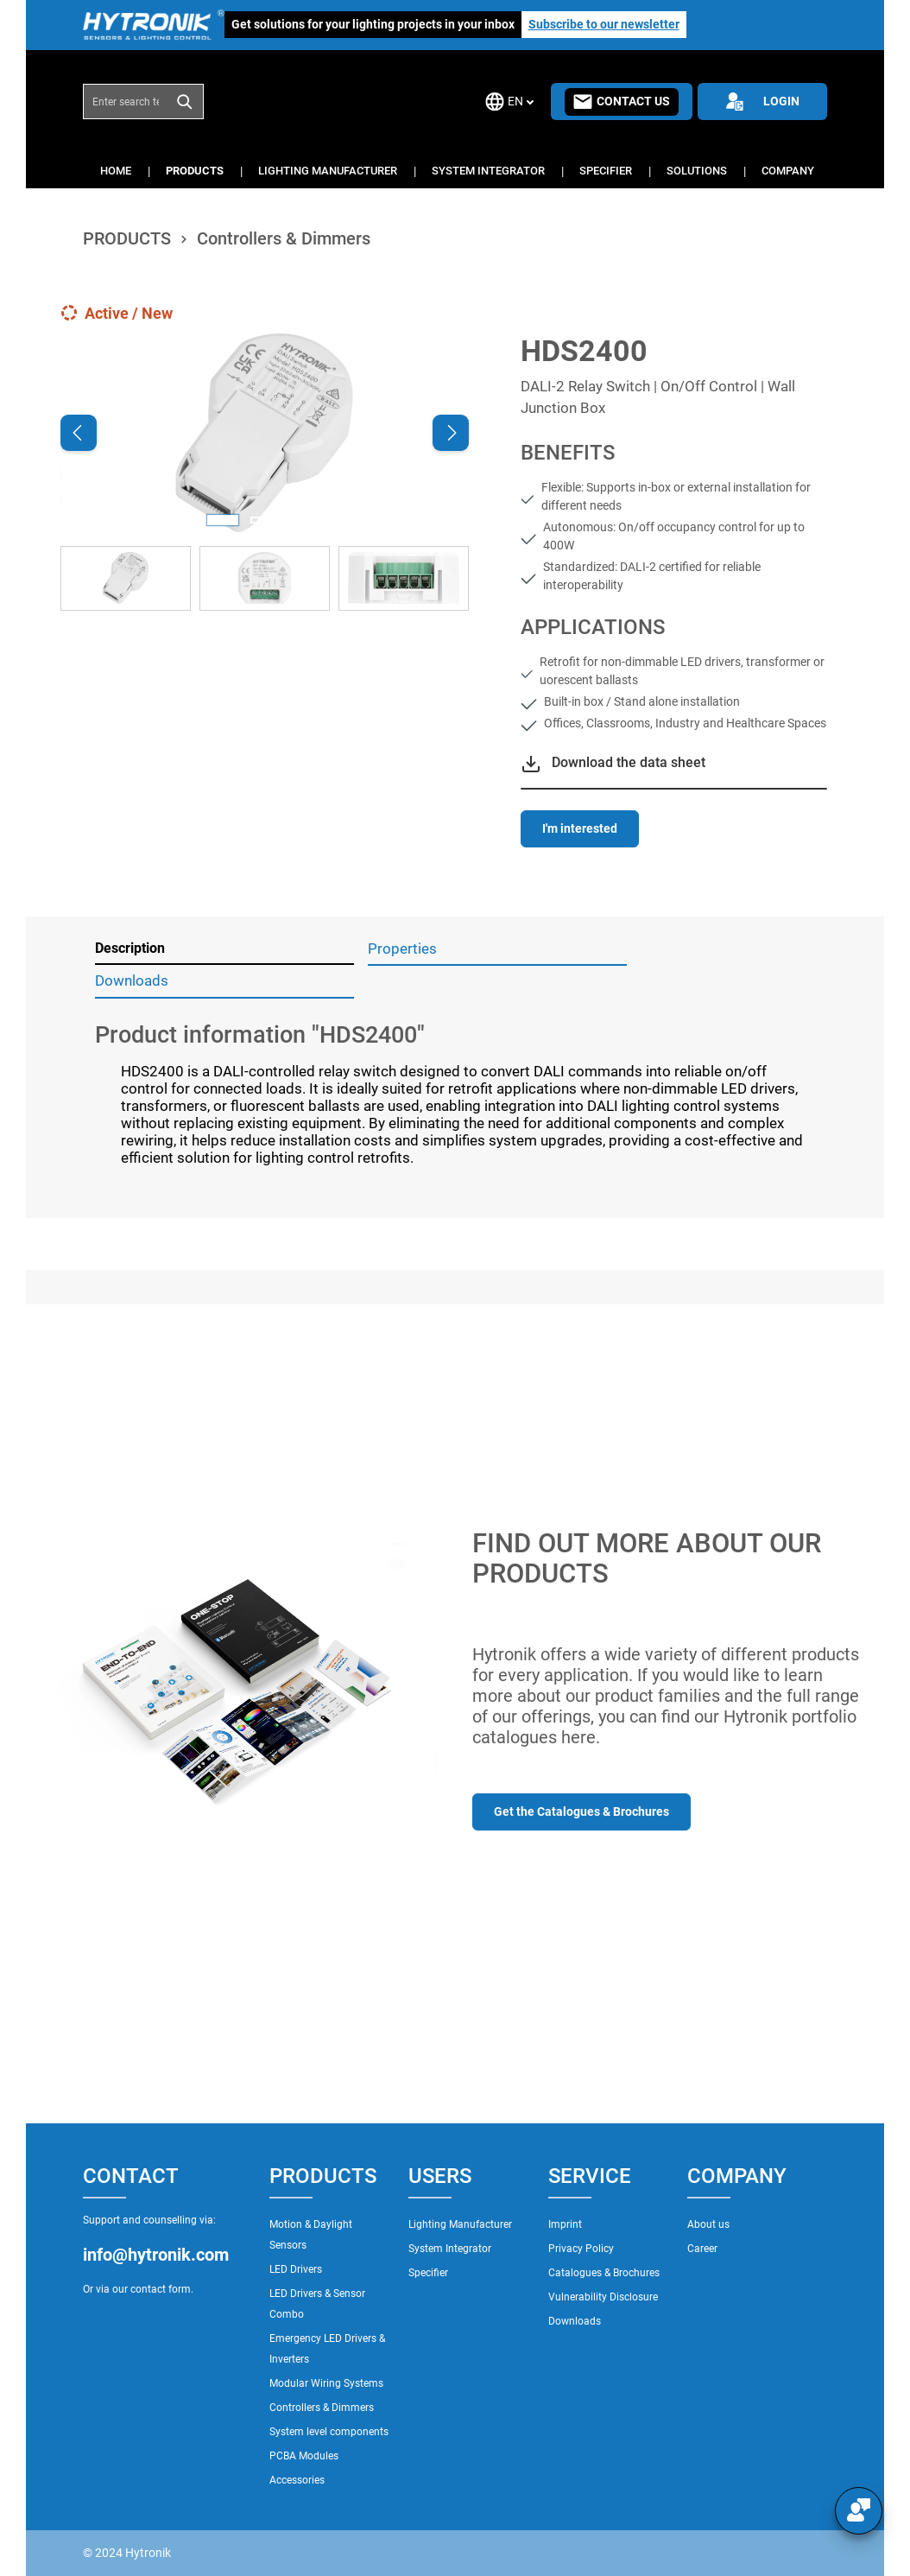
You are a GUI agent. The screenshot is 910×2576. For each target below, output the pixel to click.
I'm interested (579, 828)
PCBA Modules (303, 2456)
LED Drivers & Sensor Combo (317, 2303)
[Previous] (78, 433)
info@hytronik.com (156, 2254)
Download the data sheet (628, 762)
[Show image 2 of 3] (264, 520)
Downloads (574, 2321)
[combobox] (125, 101)
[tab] (224, 949)
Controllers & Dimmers (321, 2408)
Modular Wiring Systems (326, 2383)
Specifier (428, 2273)
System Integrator (449, 2249)
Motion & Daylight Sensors (310, 2234)
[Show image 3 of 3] (305, 520)
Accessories (297, 2480)
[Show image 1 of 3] (223, 520)
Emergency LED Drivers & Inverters (327, 2348)
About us (708, 2224)
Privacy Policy (581, 2249)
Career (702, 2249)
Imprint (565, 2224)
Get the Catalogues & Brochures (581, 1811)
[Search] (185, 101)
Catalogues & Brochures (604, 2273)
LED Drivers (295, 2269)
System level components (329, 2432)
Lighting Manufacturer (460, 2224)
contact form (160, 2289)
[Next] (451, 433)
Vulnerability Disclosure (603, 2297)
